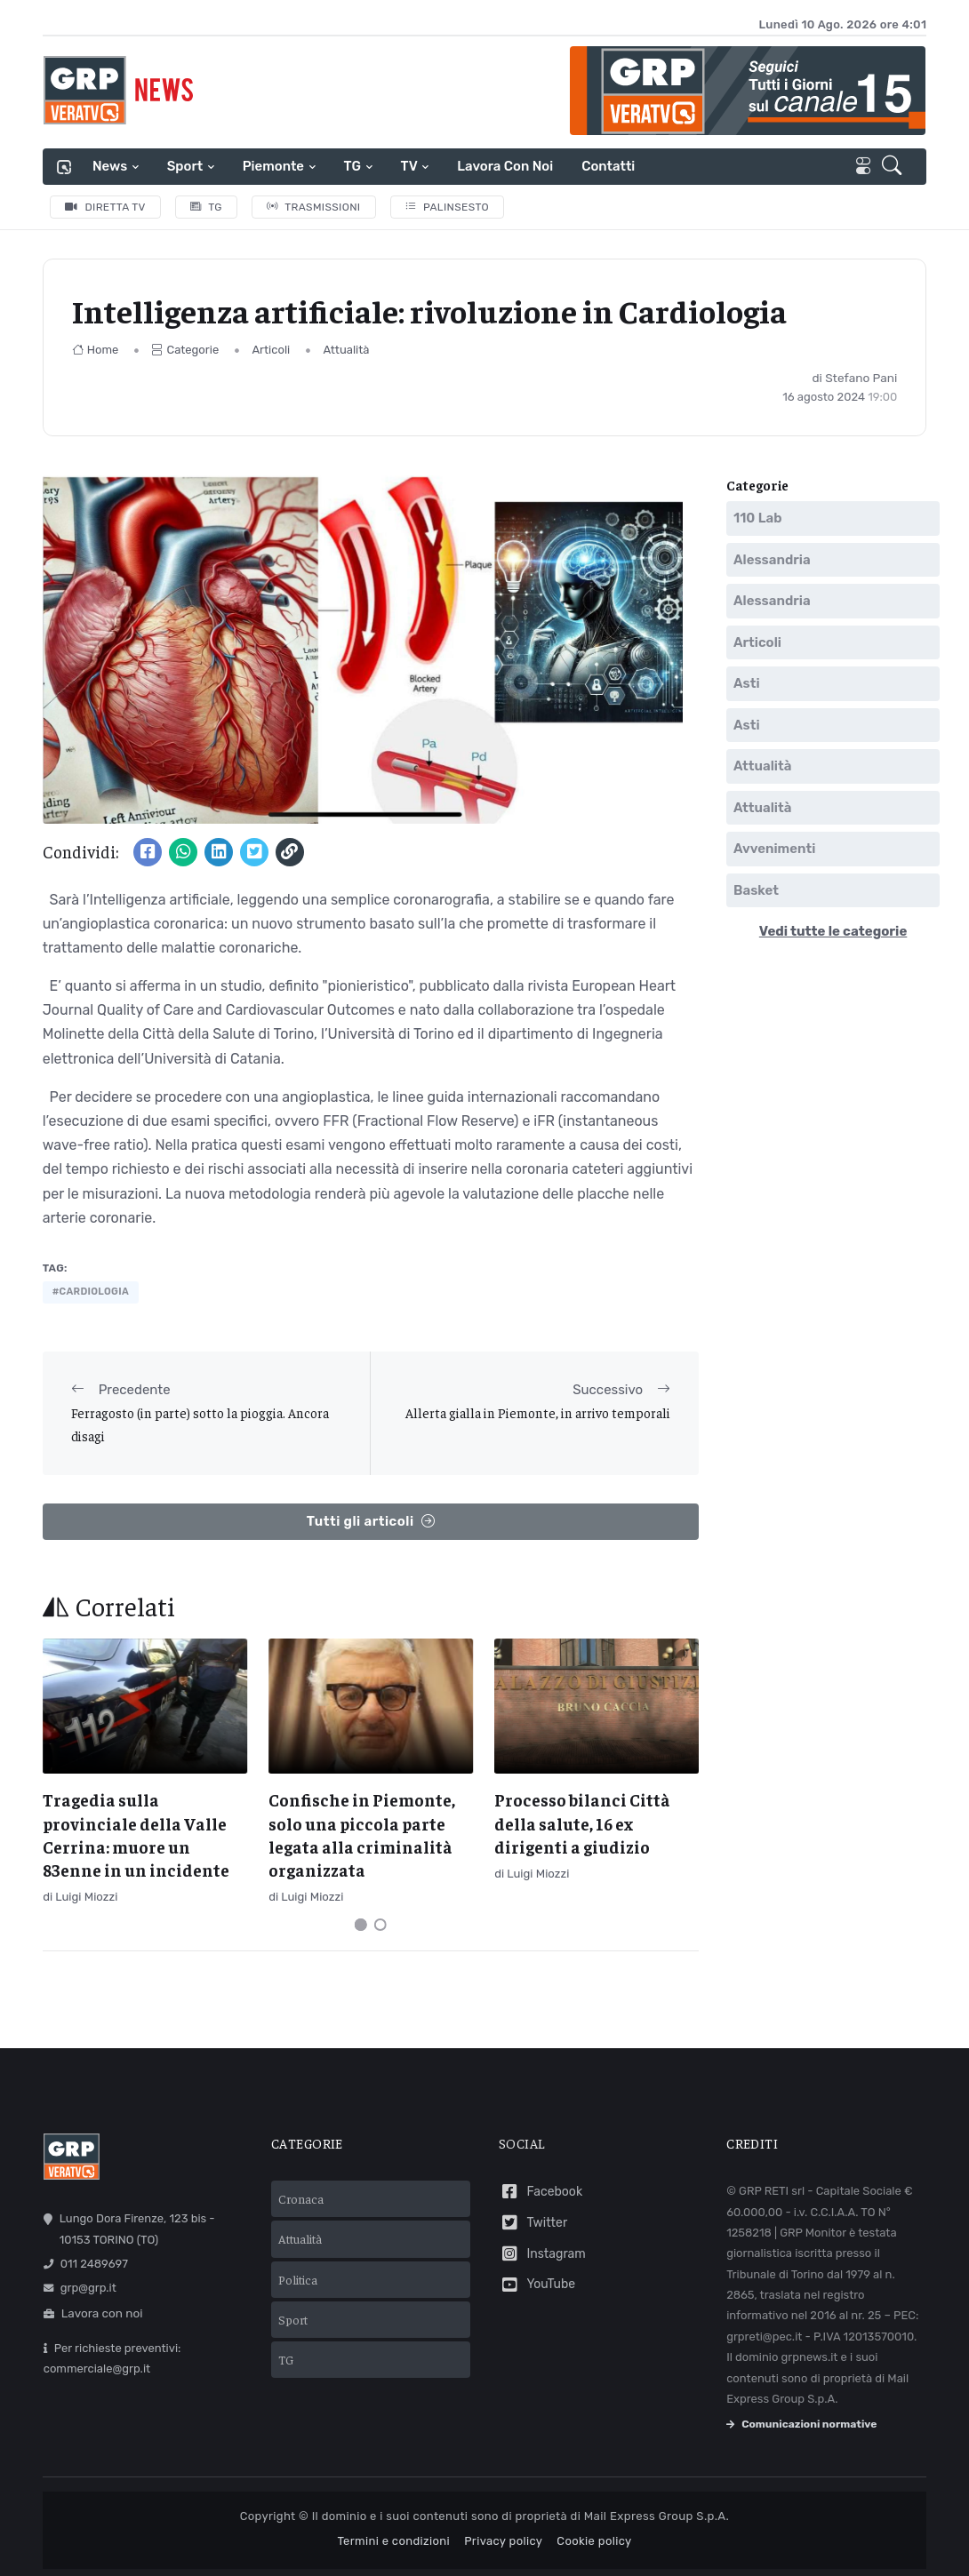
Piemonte (273, 166)
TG (352, 166)
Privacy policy (503, 2540)
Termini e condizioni (393, 2540)
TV (409, 166)
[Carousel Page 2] (380, 1924)
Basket (756, 890)
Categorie (185, 349)
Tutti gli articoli (371, 1521)
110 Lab (757, 518)
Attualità (346, 349)
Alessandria (772, 560)
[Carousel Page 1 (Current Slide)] (361, 1924)
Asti (746, 683)
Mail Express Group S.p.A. (656, 2516)
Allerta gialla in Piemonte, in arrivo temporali (537, 1412)
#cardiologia (90, 1291)
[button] (895, 166)
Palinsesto (447, 207)
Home (95, 349)
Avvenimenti (774, 849)
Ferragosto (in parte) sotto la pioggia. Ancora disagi (200, 1424)
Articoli (271, 349)
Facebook (540, 2191)
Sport (185, 166)
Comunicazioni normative (801, 2424)
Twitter (533, 2222)
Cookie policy (594, 2540)
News (109, 166)
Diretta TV (105, 207)
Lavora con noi (505, 166)
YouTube (537, 2285)
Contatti (608, 166)
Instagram (542, 2253)
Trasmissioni (314, 207)
